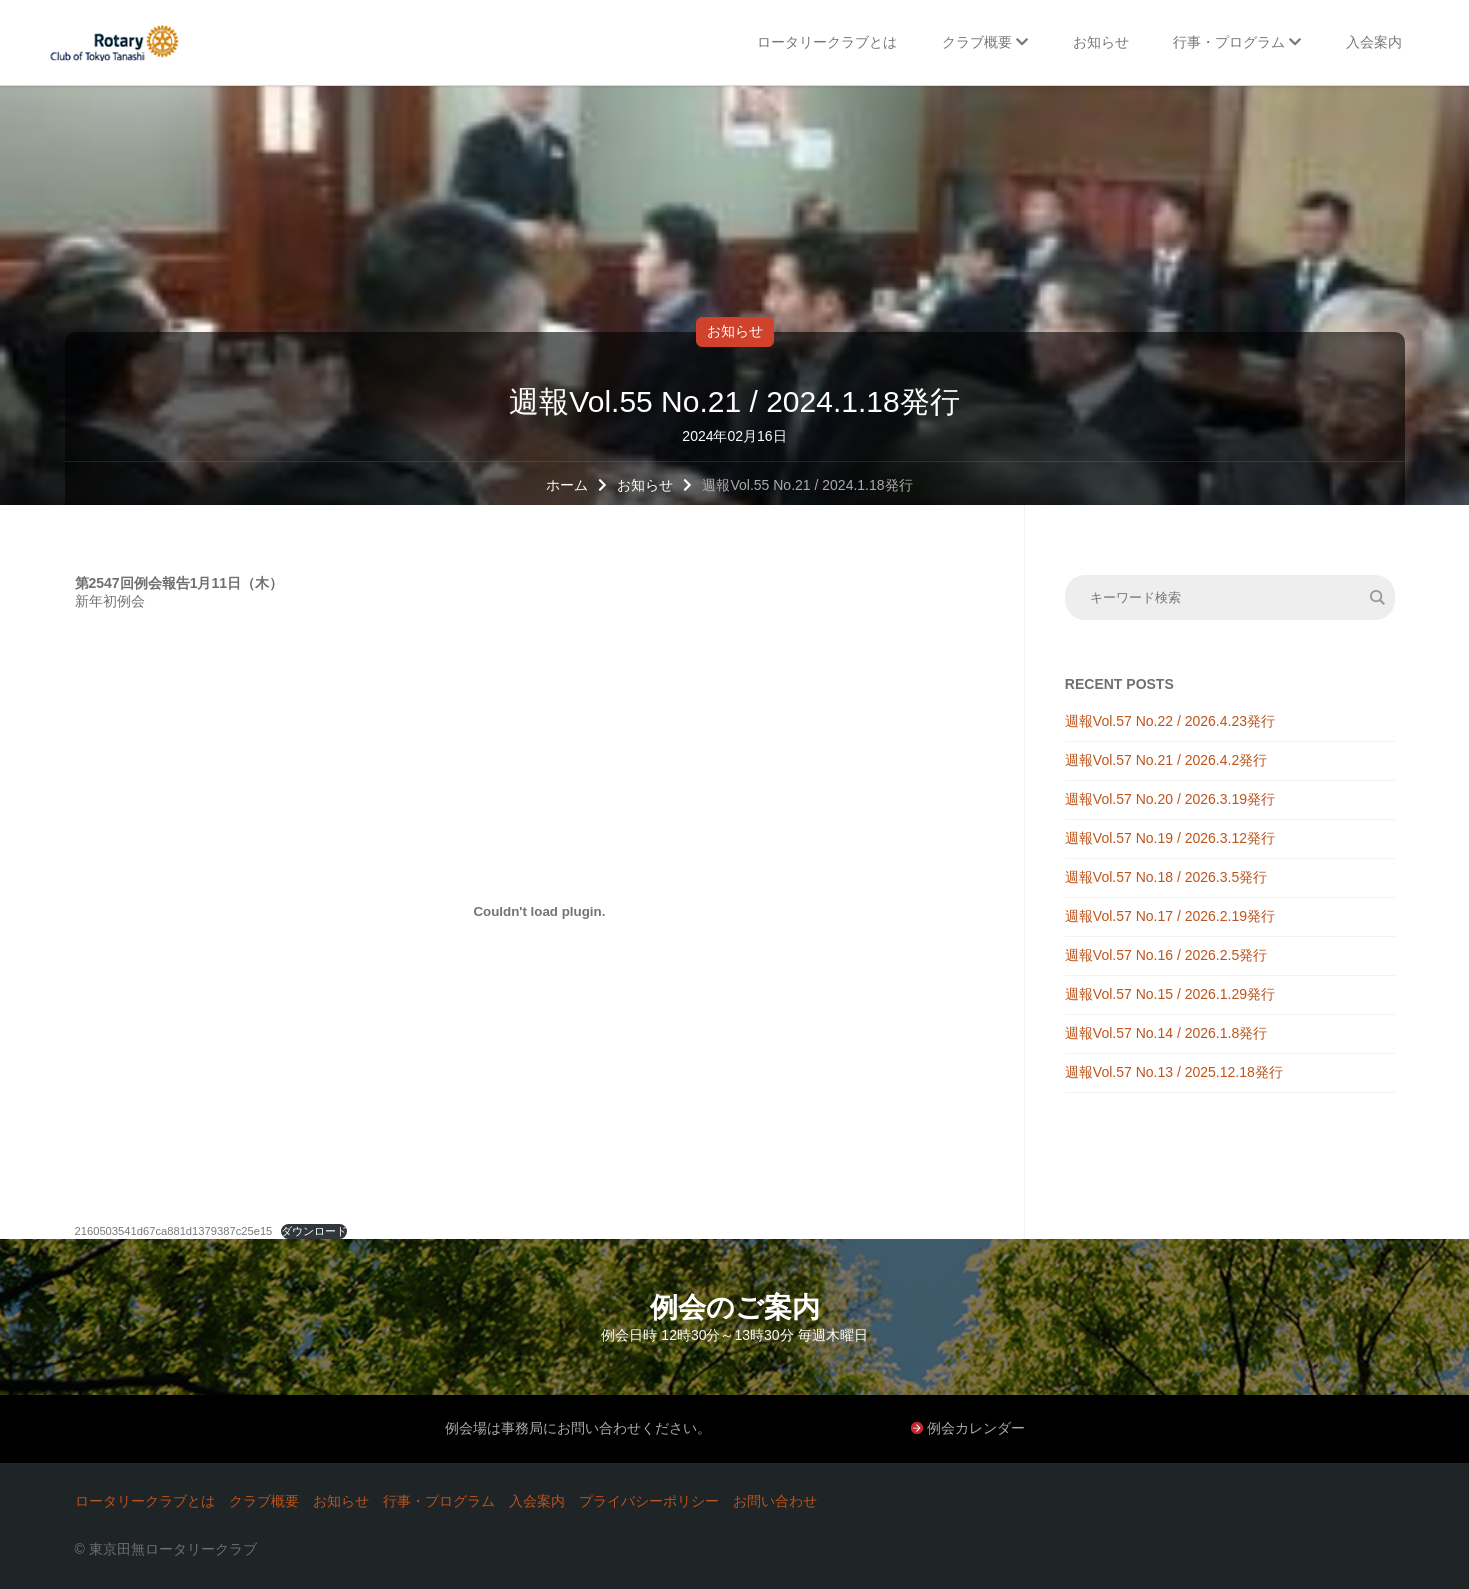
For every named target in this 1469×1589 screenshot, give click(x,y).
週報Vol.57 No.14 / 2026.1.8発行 (1166, 1033)
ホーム (567, 485)
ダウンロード (314, 1231)
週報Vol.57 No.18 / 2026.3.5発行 (1166, 877)
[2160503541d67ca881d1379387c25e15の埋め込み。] (540, 911)
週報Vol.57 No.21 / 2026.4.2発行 (1166, 760)
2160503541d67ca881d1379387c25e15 (174, 1231)
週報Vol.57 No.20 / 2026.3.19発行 (1170, 799)
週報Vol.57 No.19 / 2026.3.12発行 (1170, 838)
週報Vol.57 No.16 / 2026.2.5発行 (1166, 955)
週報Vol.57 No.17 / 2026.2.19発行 (1170, 916)
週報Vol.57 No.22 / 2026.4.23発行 (1170, 721)
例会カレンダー (976, 1428)
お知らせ (735, 331)
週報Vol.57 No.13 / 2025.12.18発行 (1174, 1072)
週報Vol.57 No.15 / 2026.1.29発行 (1170, 994)
